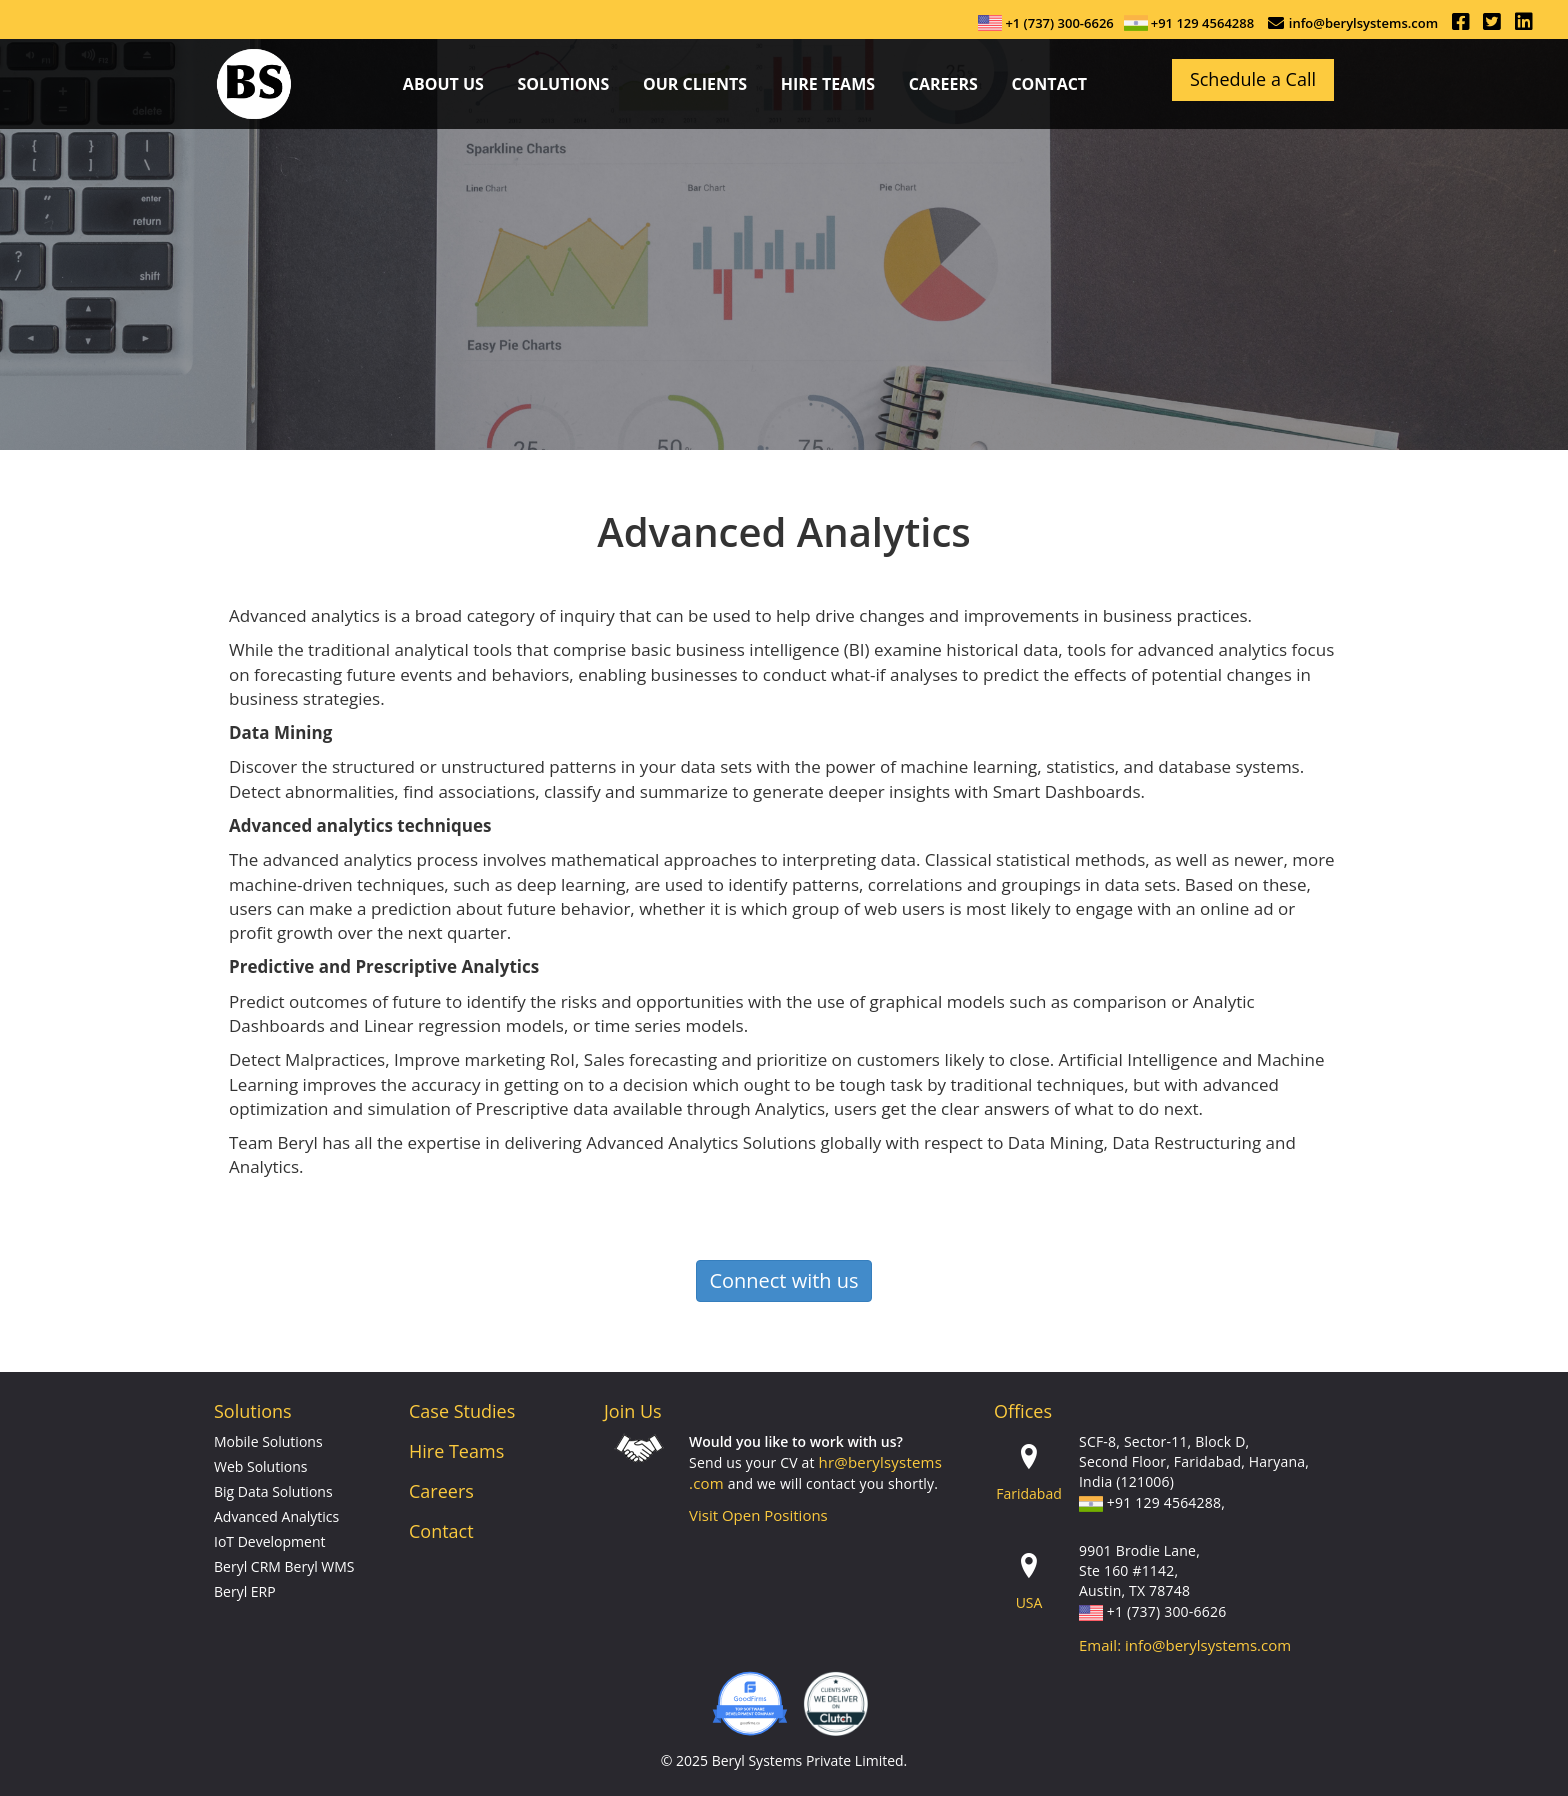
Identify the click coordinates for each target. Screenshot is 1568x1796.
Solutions (563, 84)
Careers (441, 1491)
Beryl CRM (247, 1566)
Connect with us (783, 1280)
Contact (441, 1531)
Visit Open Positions (758, 1515)
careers (943, 84)
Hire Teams (828, 84)
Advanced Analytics (276, 1516)
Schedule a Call (1253, 79)
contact (1049, 84)
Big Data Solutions (273, 1491)
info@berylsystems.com (1363, 23)
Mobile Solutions (268, 1441)
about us (443, 84)
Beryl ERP (245, 1591)
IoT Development (269, 1541)
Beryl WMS (320, 1566)
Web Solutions (260, 1466)
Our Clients (695, 84)
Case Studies (462, 1411)
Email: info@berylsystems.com (1185, 1645)
